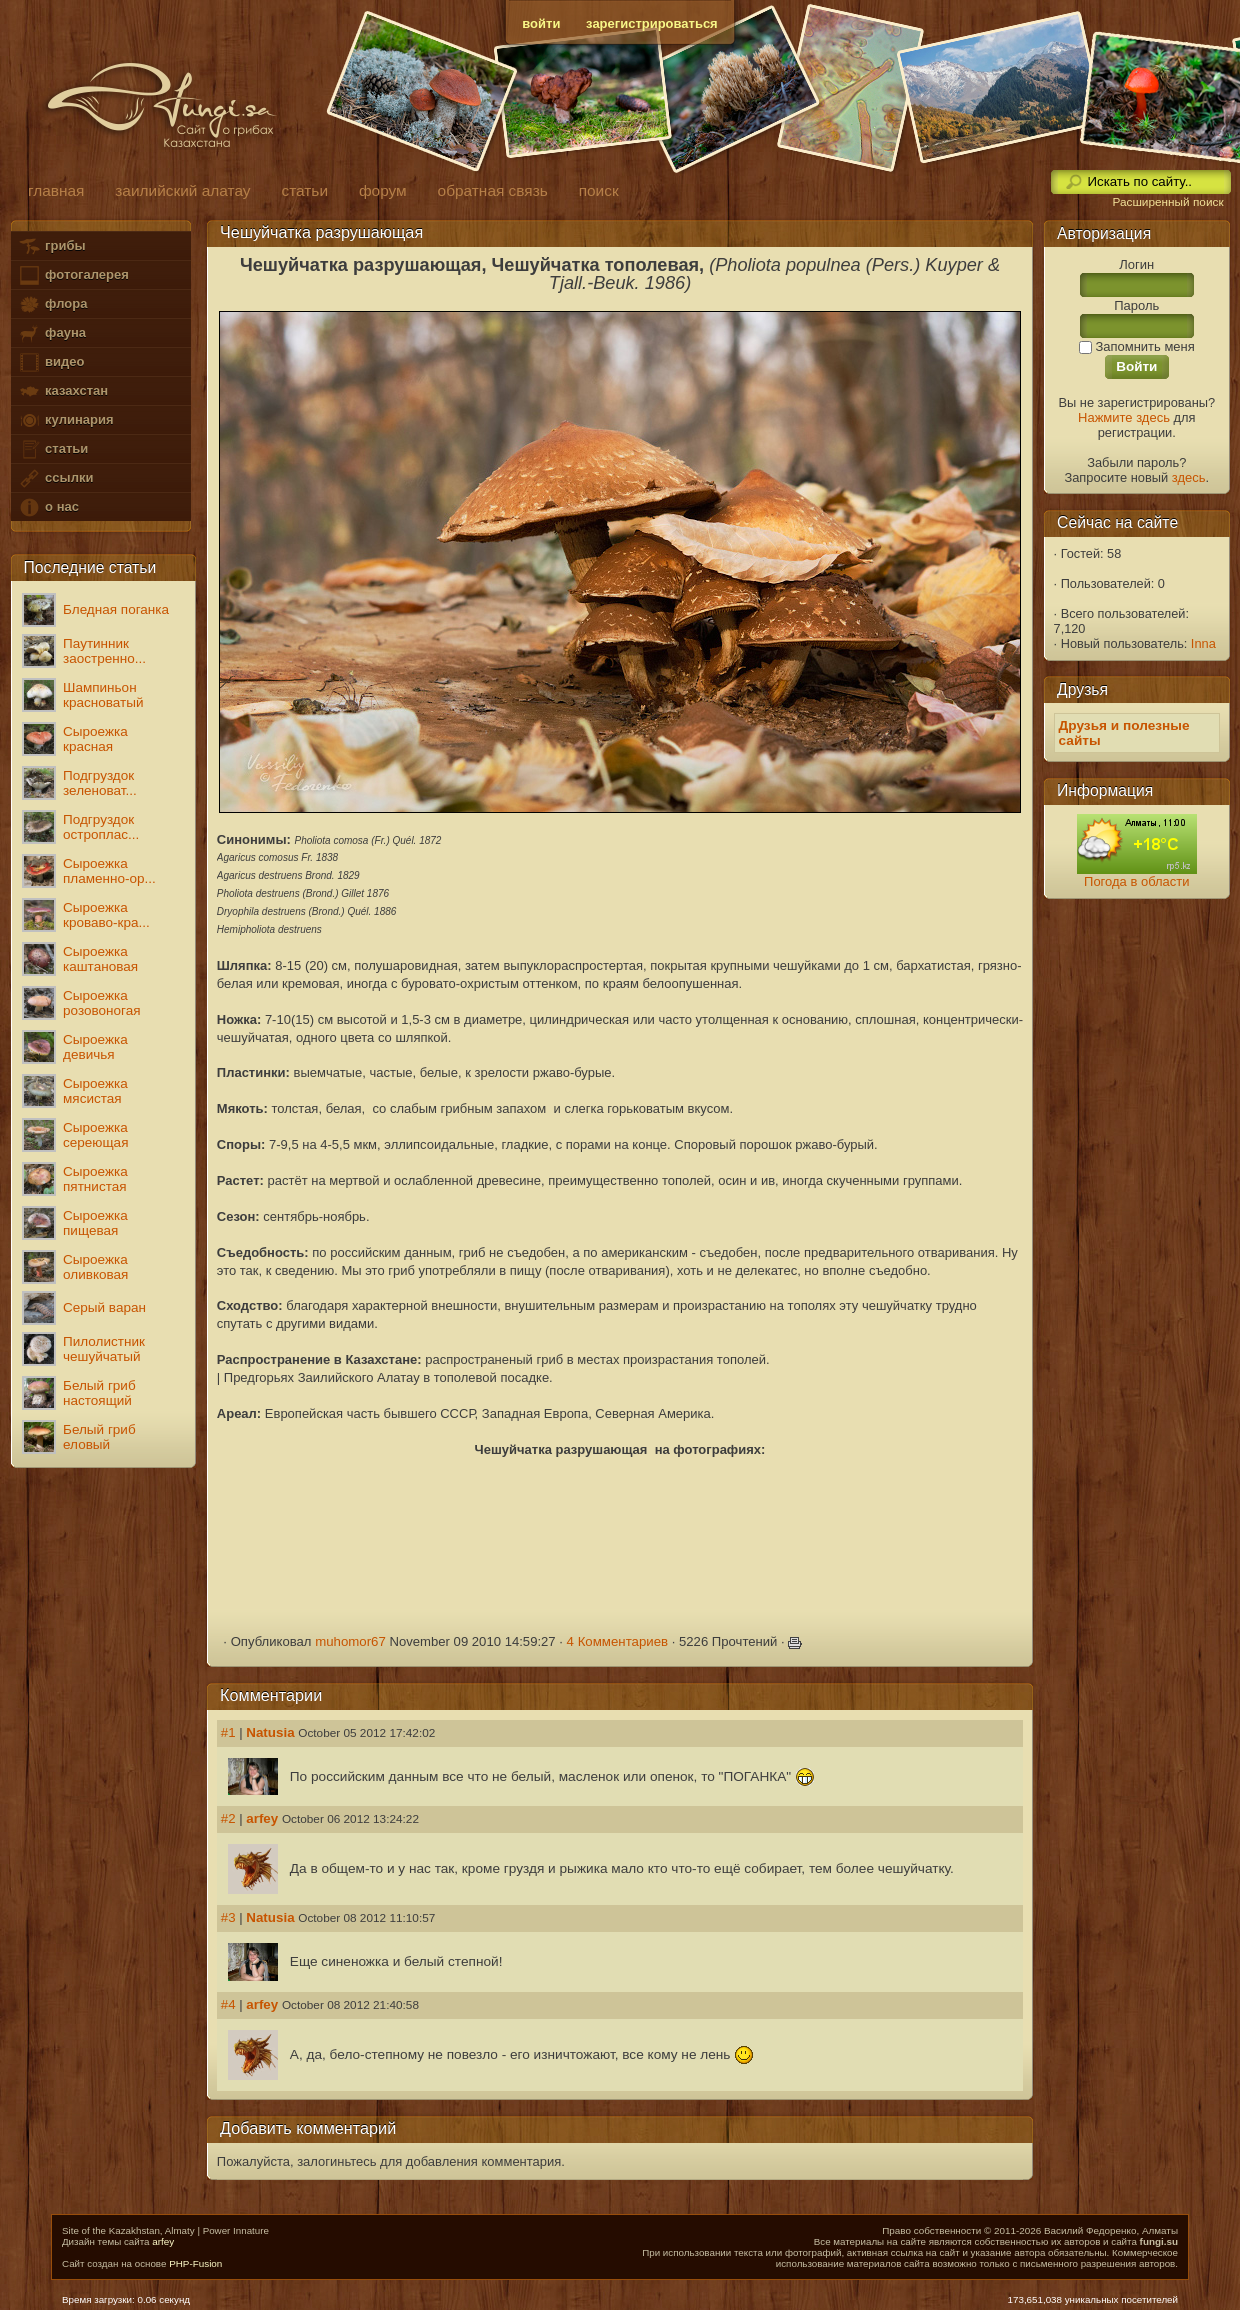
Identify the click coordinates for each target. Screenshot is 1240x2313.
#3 (228, 1917)
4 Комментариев (618, 1641)
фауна (52, 333)
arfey (262, 1818)
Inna (1203, 643)
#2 (228, 1818)
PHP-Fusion (195, 2263)
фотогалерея (73, 275)
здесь (1189, 477)
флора (52, 304)
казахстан (63, 391)
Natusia (270, 1732)
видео (51, 362)
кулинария (65, 420)
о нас (48, 507)
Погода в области (1136, 881)
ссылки (55, 478)
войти (541, 23)
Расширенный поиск (1167, 202)
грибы (51, 246)
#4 (228, 2004)
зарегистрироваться (652, 23)
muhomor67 (350, 1641)
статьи (53, 449)
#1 (228, 1732)
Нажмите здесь (1124, 417)
